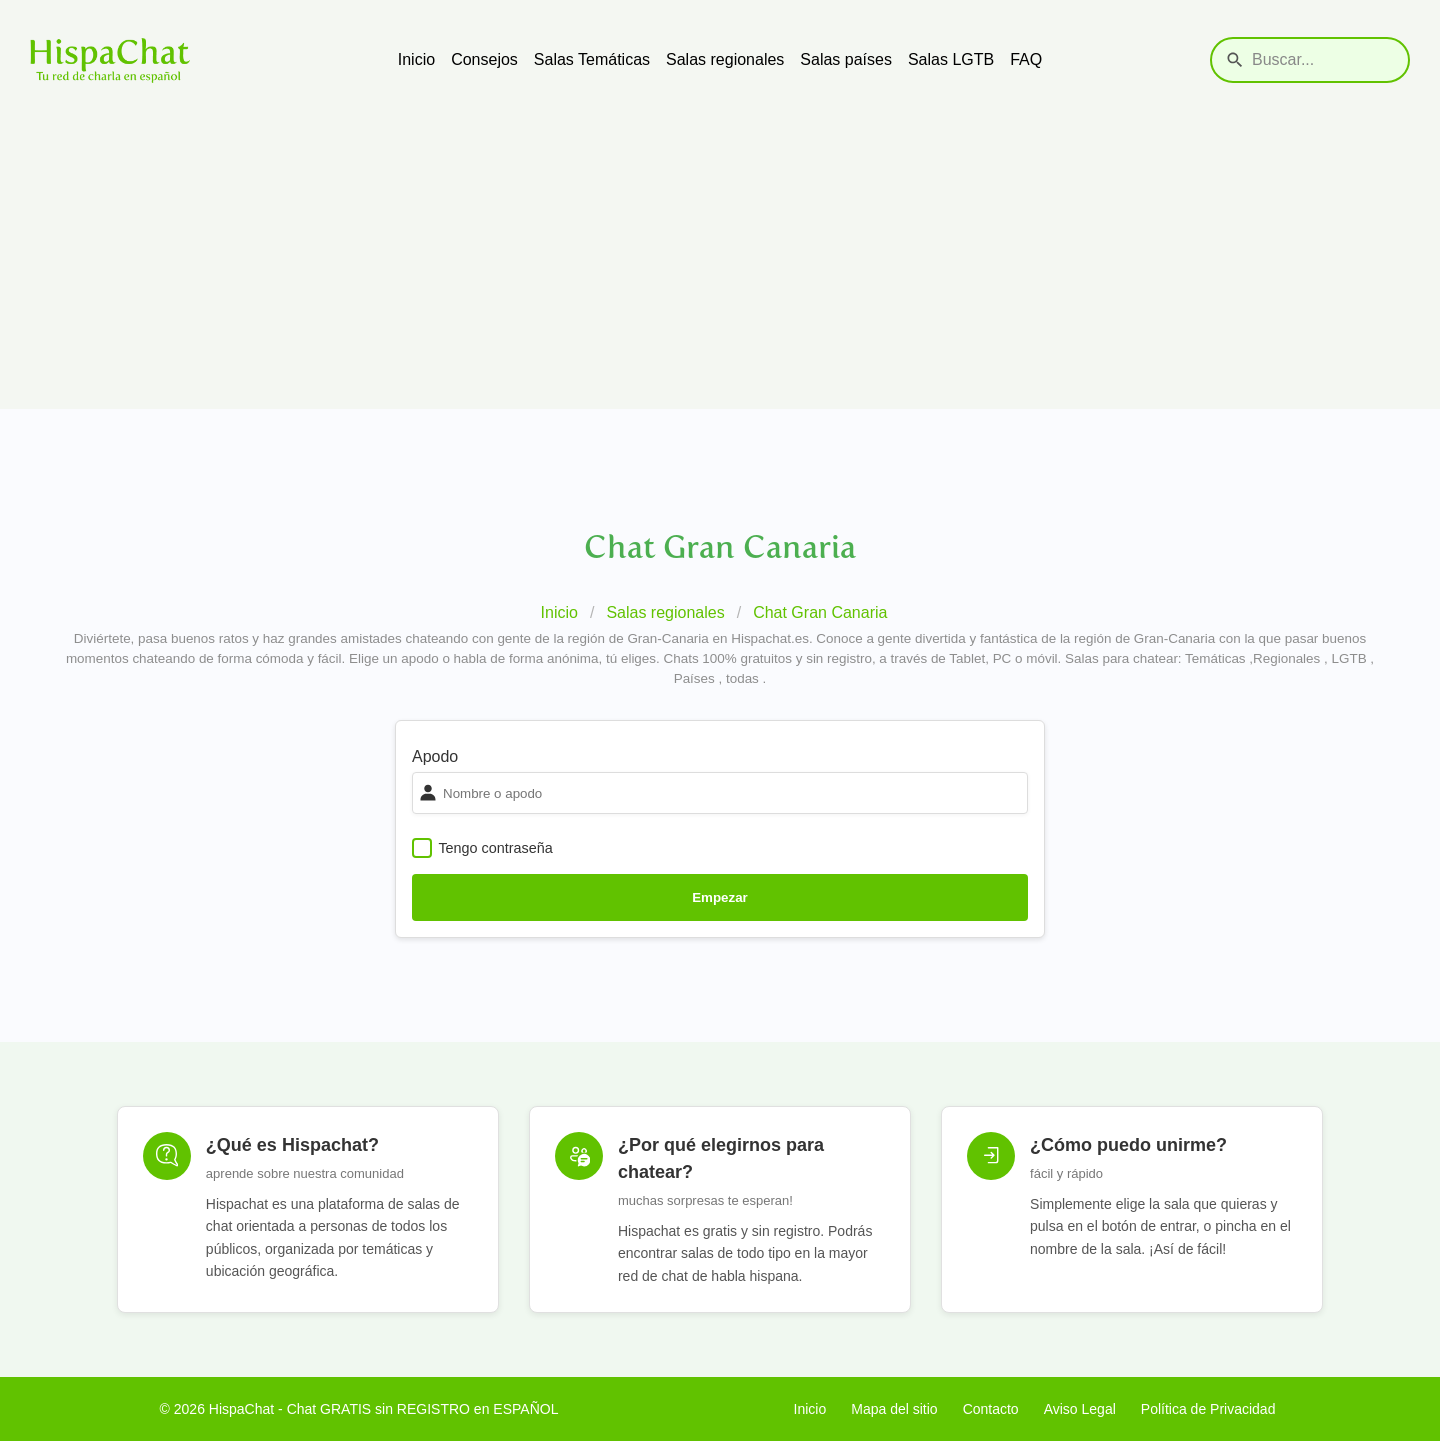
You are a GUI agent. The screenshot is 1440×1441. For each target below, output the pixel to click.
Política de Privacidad (1208, 1409)
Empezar (720, 897)
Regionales (1286, 658)
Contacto (991, 1409)
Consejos (484, 59)
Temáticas (1215, 658)
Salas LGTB (951, 59)
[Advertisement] (720, 269)
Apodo (435, 756)
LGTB (1349, 658)
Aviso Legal (1080, 1409)
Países (694, 678)
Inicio (416, 59)
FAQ (1026, 59)
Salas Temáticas (592, 59)
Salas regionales (725, 59)
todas (742, 678)
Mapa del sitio (894, 1409)
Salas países (846, 59)
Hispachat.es (770, 638)
